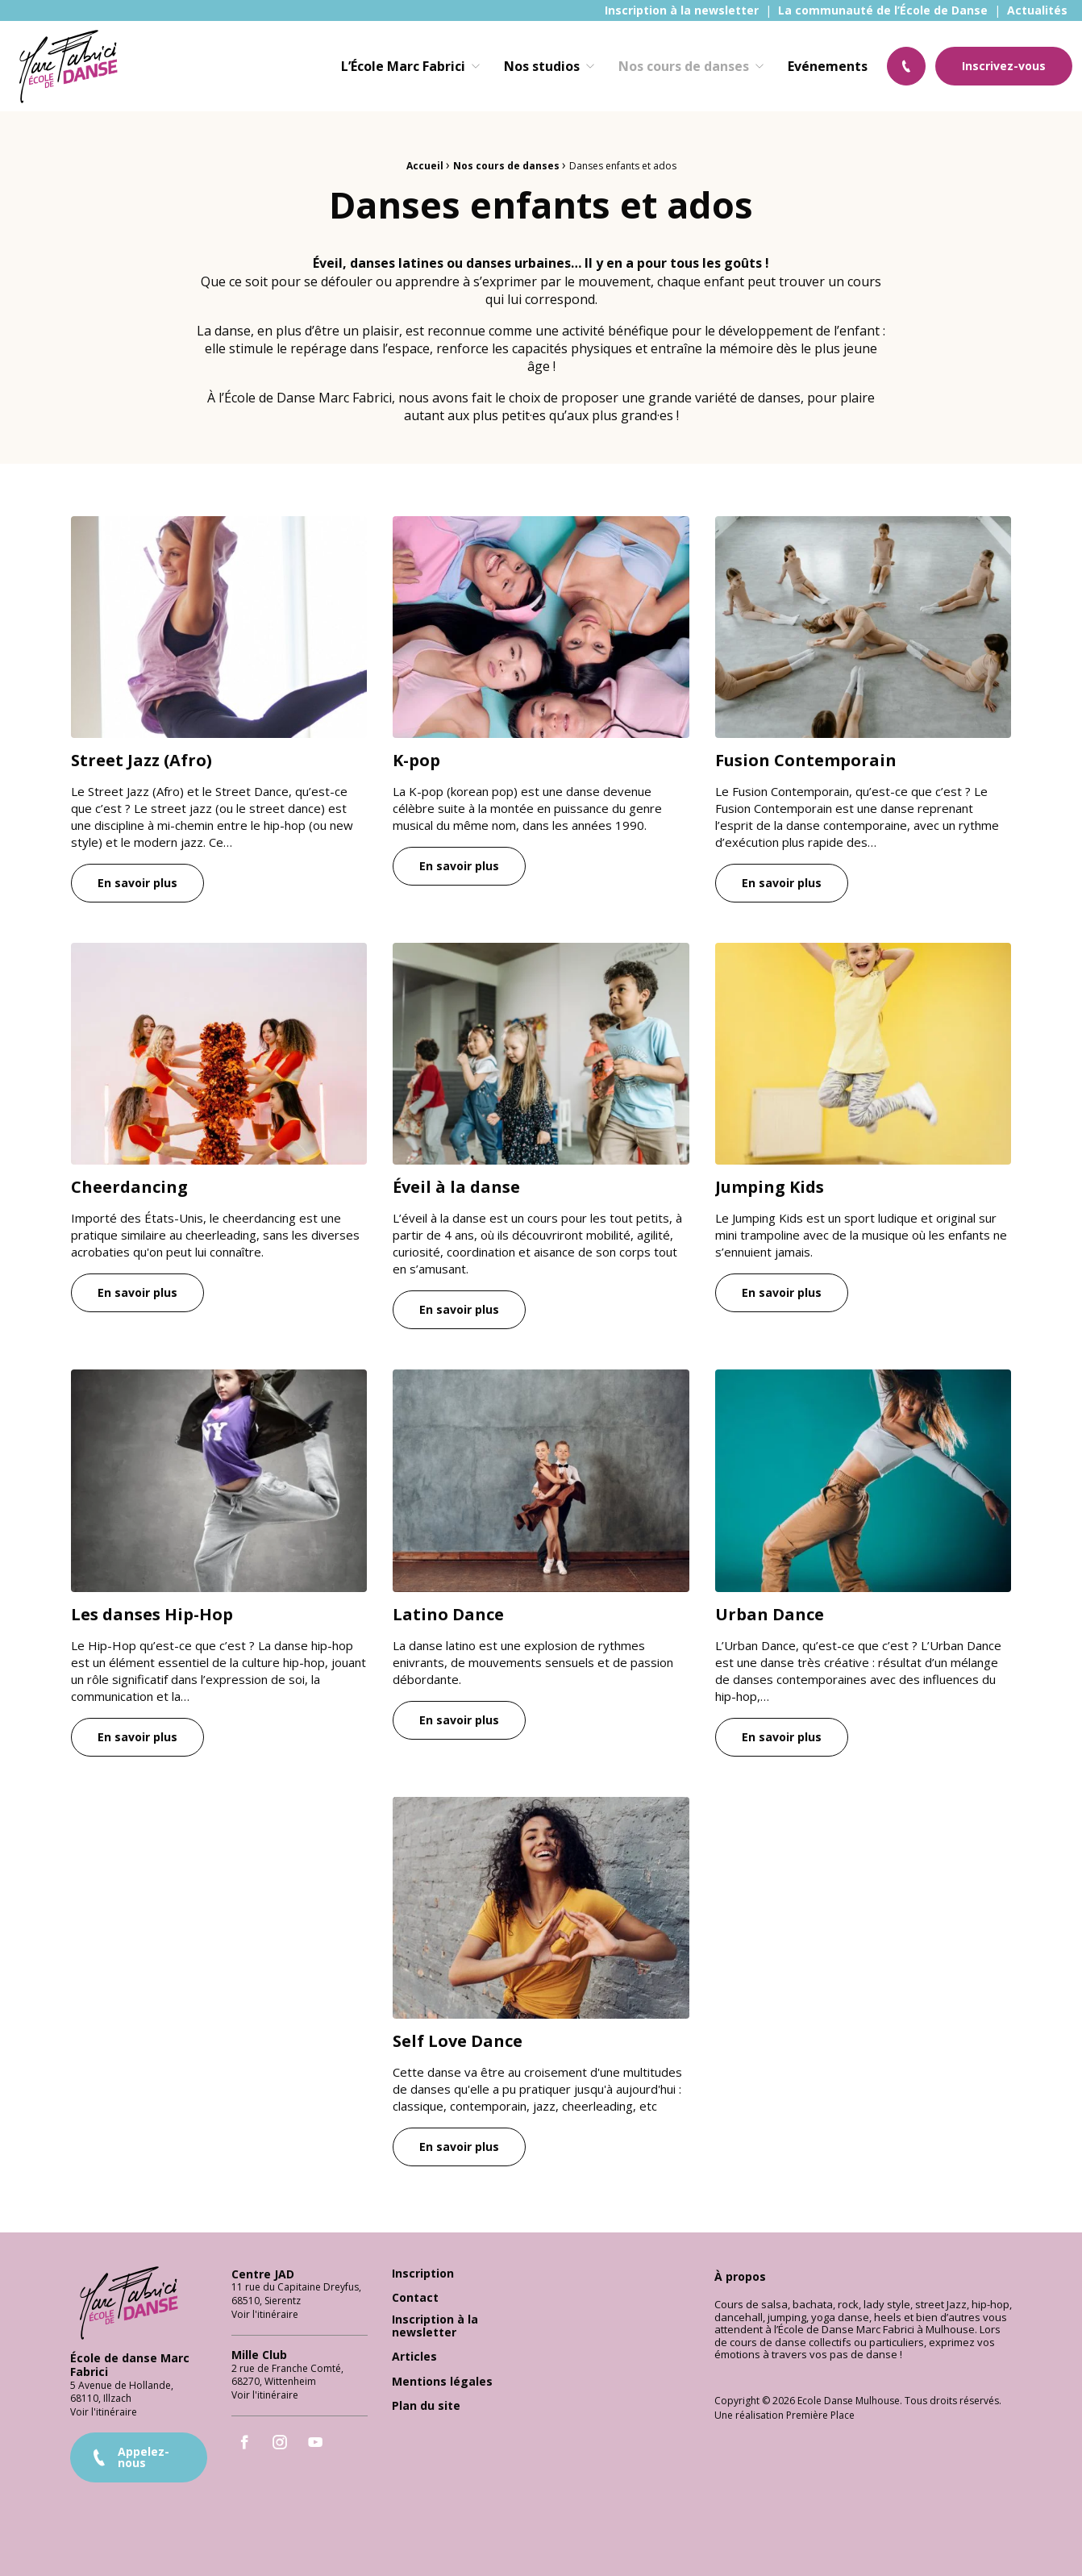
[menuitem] (681, 10)
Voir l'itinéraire (103, 2412)
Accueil (424, 166)
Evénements (828, 66)
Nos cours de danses (683, 66)
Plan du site (426, 2406)
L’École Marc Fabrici (403, 66)
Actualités (1037, 10)
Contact (415, 2298)
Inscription (423, 2274)
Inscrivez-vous (1004, 65)
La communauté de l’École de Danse (883, 10)
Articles (414, 2357)
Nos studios (542, 66)
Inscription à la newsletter (682, 10)
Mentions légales (442, 2382)
